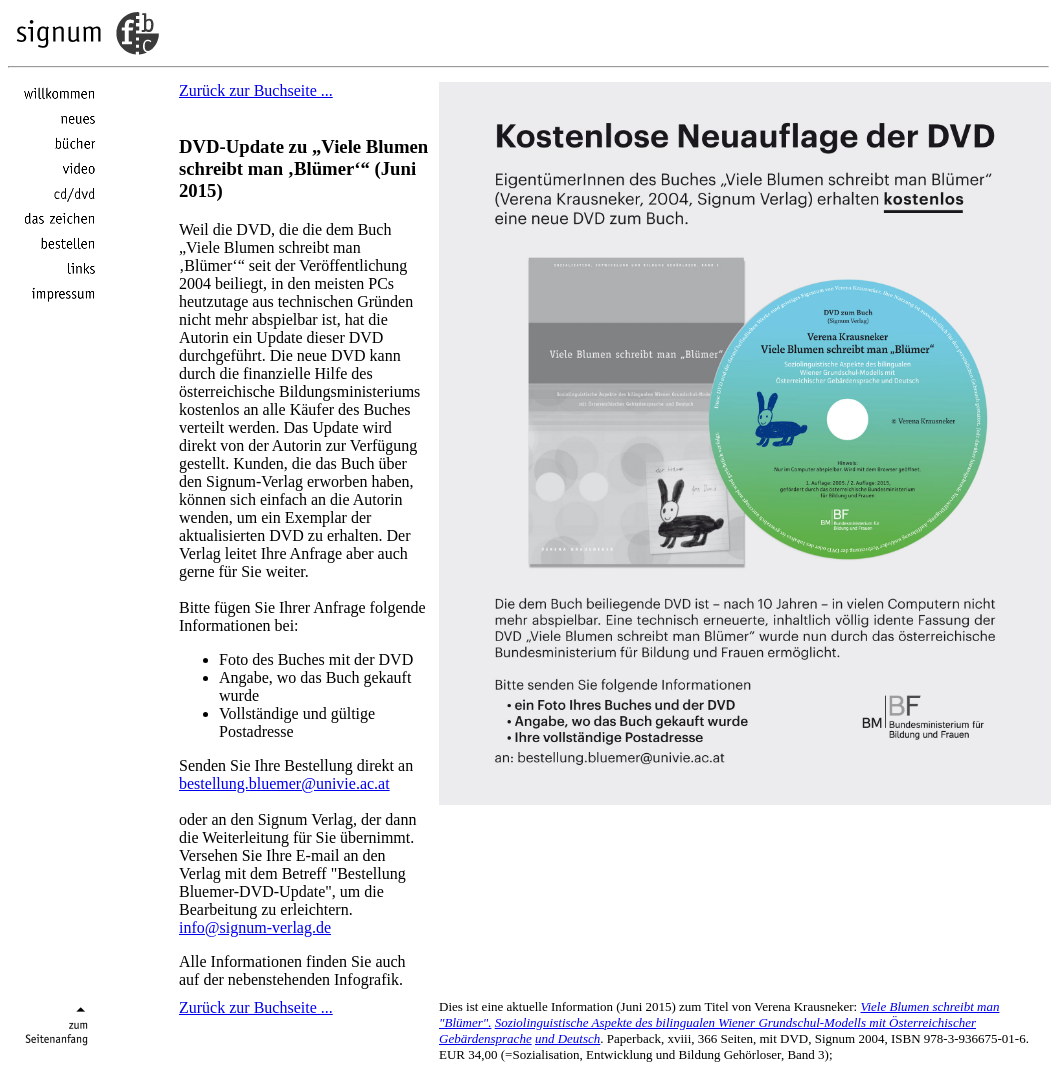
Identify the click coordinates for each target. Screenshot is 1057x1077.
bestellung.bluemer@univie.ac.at (284, 783)
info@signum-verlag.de (255, 927)
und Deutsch (567, 1038)
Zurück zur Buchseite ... (256, 90)
